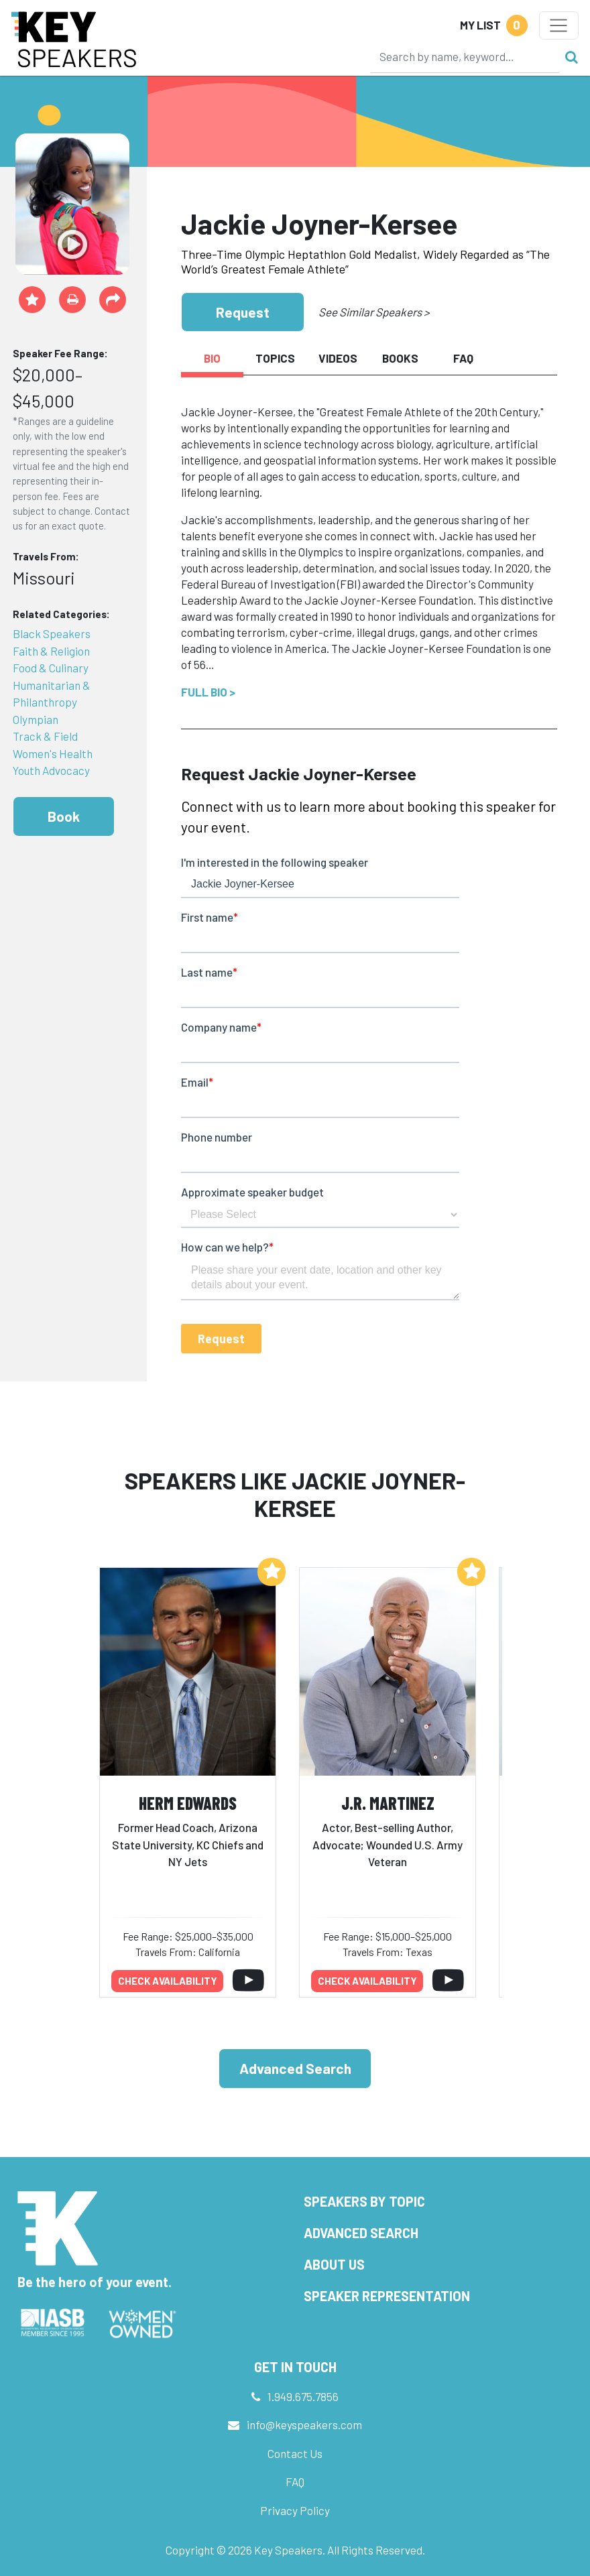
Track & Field (45, 736)
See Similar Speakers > (373, 311)
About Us (334, 2264)
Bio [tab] (212, 358)
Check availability (167, 1981)
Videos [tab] (337, 358)
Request (243, 312)
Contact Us (295, 2453)
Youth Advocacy (51, 770)
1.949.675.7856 (303, 2396)
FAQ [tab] (463, 358)
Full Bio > (208, 691)
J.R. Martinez (387, 1802)
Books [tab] (400, 358)
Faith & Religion (51, 651)
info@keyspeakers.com (304, 2424)
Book (64, 816)
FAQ (295, 2481)
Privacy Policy (295, 2510)
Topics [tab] (275, 358)
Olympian (35, 719)
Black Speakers (52, 633)
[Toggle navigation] (559, 25)
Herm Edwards (188, 1802)
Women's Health (53, 753)
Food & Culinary (50, 667)
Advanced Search (295, 2068)
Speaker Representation (387, 2296)
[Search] (464, 56)
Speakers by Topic (364, 2201)
